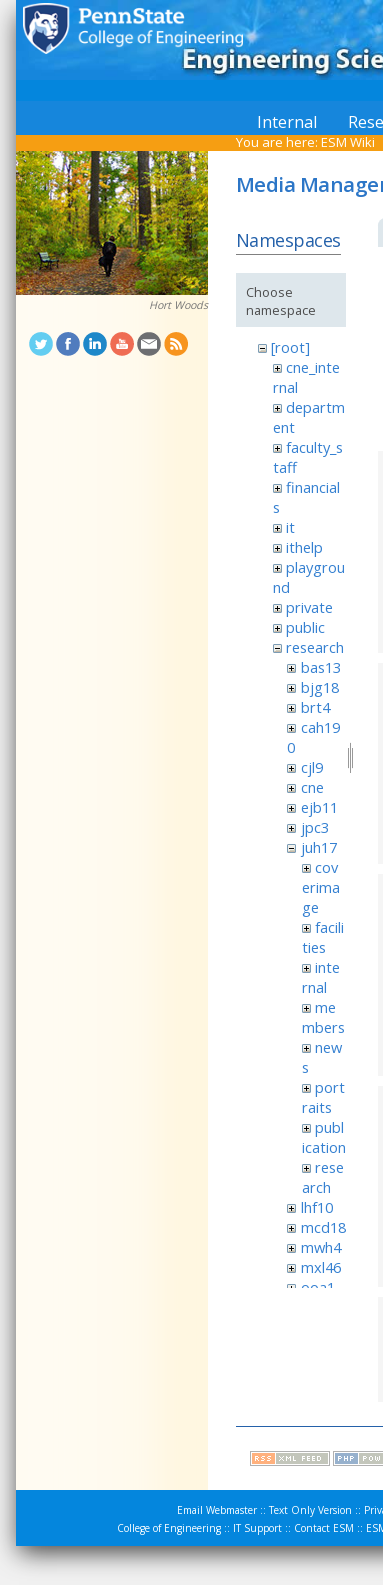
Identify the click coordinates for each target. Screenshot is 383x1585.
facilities (323, 937)
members (323, 1017)
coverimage (321, 887)
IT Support (257, 1528)
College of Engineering (169, 1528)
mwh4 (321, 1247)
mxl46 (321, 1267)
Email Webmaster (217, 1510)
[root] (290, 347)
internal (321, 977)
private (309, 607)
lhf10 (317, 1207)
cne (312, 787)
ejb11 (319, 807)
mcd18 (323, 1227)
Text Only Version (310, 1510)
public (305, 627)
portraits (323, 1097)
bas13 (321, 667)
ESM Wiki (348, 142)
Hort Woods (178, 305)
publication (324, 1137)
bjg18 (320, 687)
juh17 (319, 847)
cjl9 (312, 767)
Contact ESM (324, 1528)
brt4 (315, 707)
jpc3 (315, 827)
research (315, 647)
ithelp (304, 547)
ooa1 (318, 1287)
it (290, 527)
